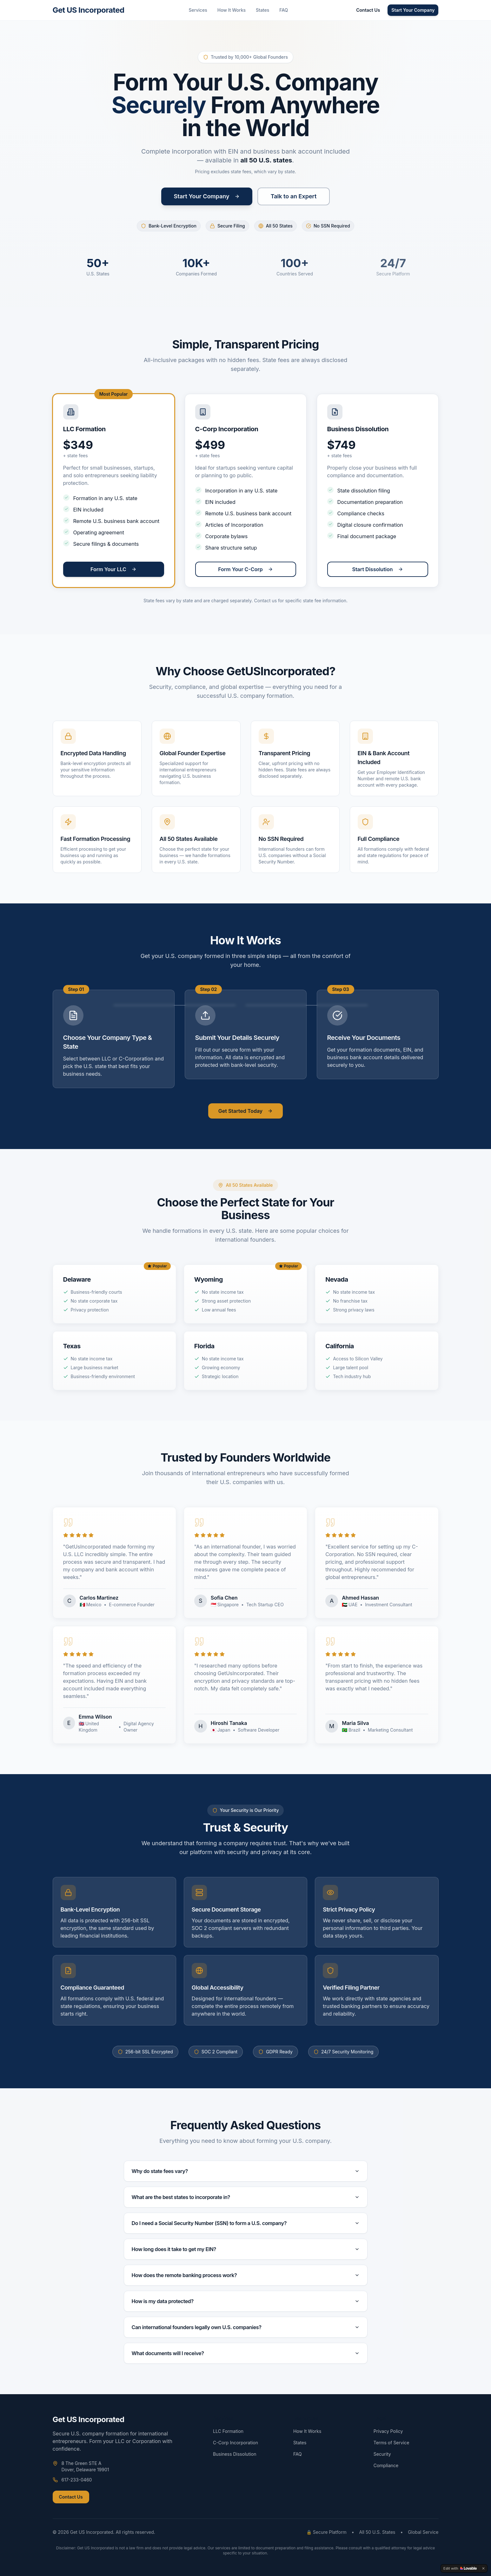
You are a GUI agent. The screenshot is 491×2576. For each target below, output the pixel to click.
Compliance (386, 2465)
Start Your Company (413, 10)
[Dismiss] (483, 2568)
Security (382, 2454)
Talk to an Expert (294, 196)
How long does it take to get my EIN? (246, 2249)
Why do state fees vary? (246, 2171)
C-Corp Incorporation (235, 2442)
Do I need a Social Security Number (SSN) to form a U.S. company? (246, 2223)
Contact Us (368, 10)
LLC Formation (228, 2431)
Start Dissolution (377, 569)
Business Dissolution (234, 2454)
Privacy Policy (388, 2431)
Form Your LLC (113, 569)
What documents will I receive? (246, 2353)
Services (198, 10)
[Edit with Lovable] (460, 2568)
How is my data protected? (246, 2301)
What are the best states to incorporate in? (246, 2197)
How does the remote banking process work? (246, 2275)
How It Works (231, 10)
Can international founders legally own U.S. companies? (246, 2327)
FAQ (283, 10)
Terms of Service (391, 2442)
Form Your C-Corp (245, 569)
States (262, 10)
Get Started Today (245, 1111)
